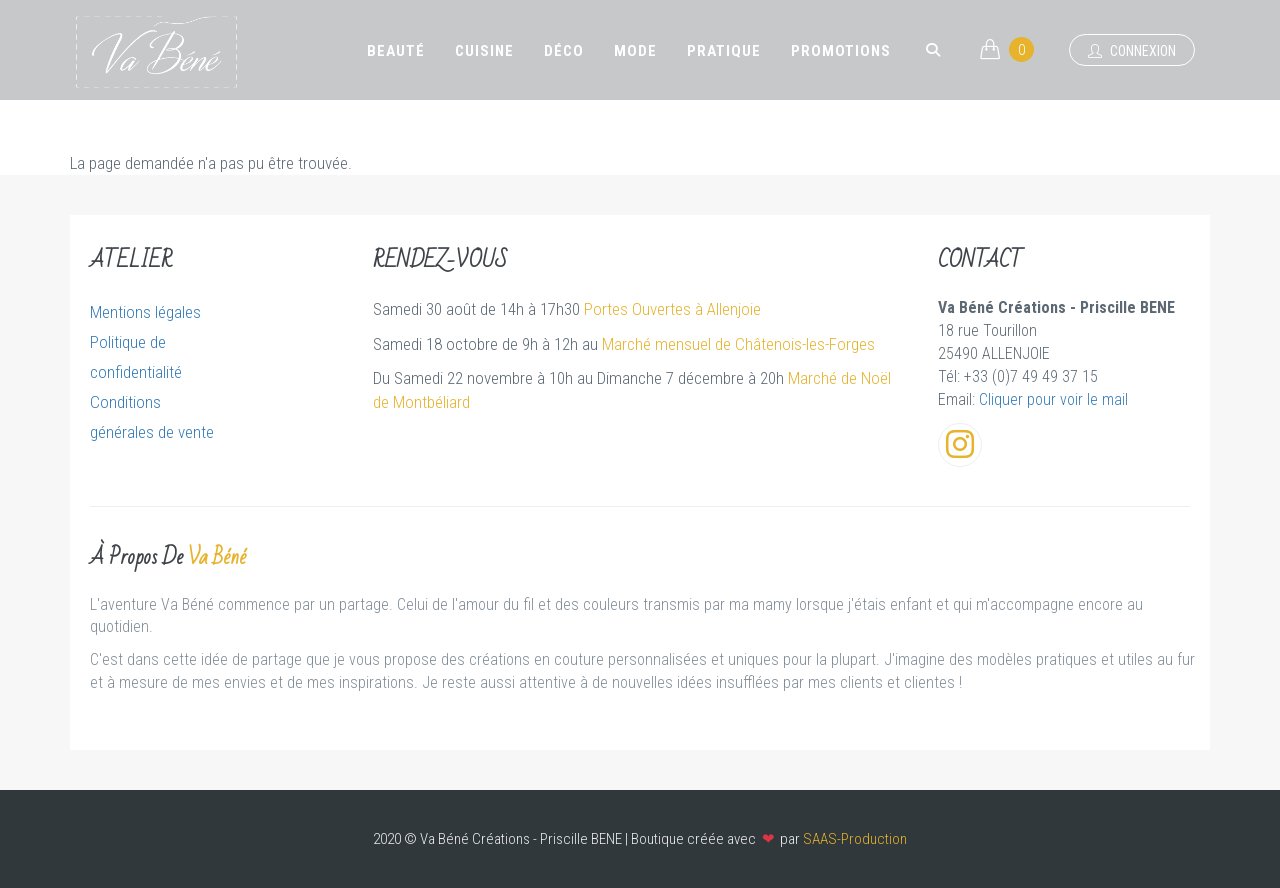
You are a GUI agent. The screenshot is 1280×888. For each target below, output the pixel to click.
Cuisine (484, 51)
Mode (635, 51)
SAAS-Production (855, 839)
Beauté (396, 51)
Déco (564, 51)
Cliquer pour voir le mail (1053, 399)
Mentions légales (145, 312)
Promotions (841, 51)
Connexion (1132, 51)
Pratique (724, 51)
